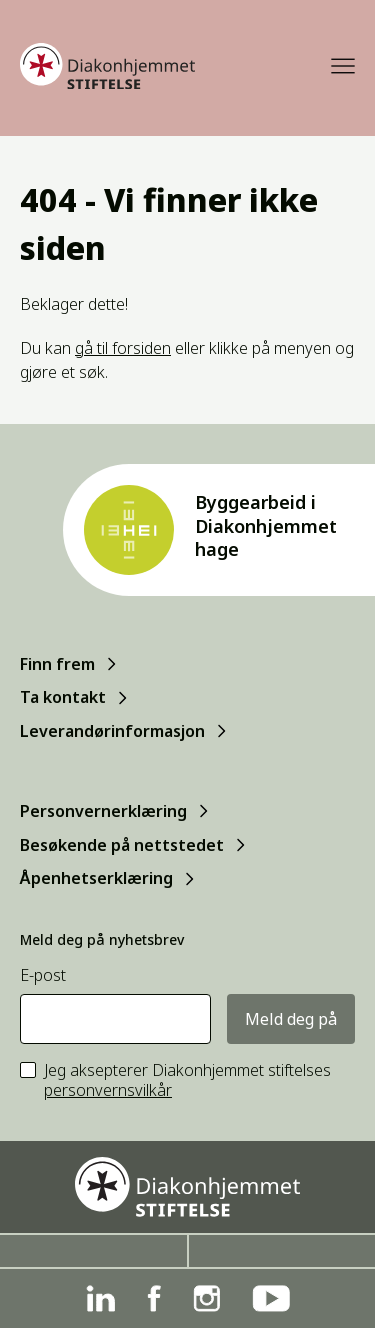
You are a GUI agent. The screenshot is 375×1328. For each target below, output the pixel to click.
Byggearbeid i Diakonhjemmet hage (266, 525)
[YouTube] (271, 1298)
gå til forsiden (123, 348)
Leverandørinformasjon (112, 731)
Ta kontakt (63, 697)
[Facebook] (154, 1298)
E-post (43, 975)
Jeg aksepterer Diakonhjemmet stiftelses (187, 1081)
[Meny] (343, 66)
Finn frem (57, 664)
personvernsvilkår (108, 1090)
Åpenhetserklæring (96, 878)
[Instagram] (206, 1298)
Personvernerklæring (103, 811)
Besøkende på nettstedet (122, 845)
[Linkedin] (100, 1298)
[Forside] (107, 66)
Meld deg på (291, 1019)
